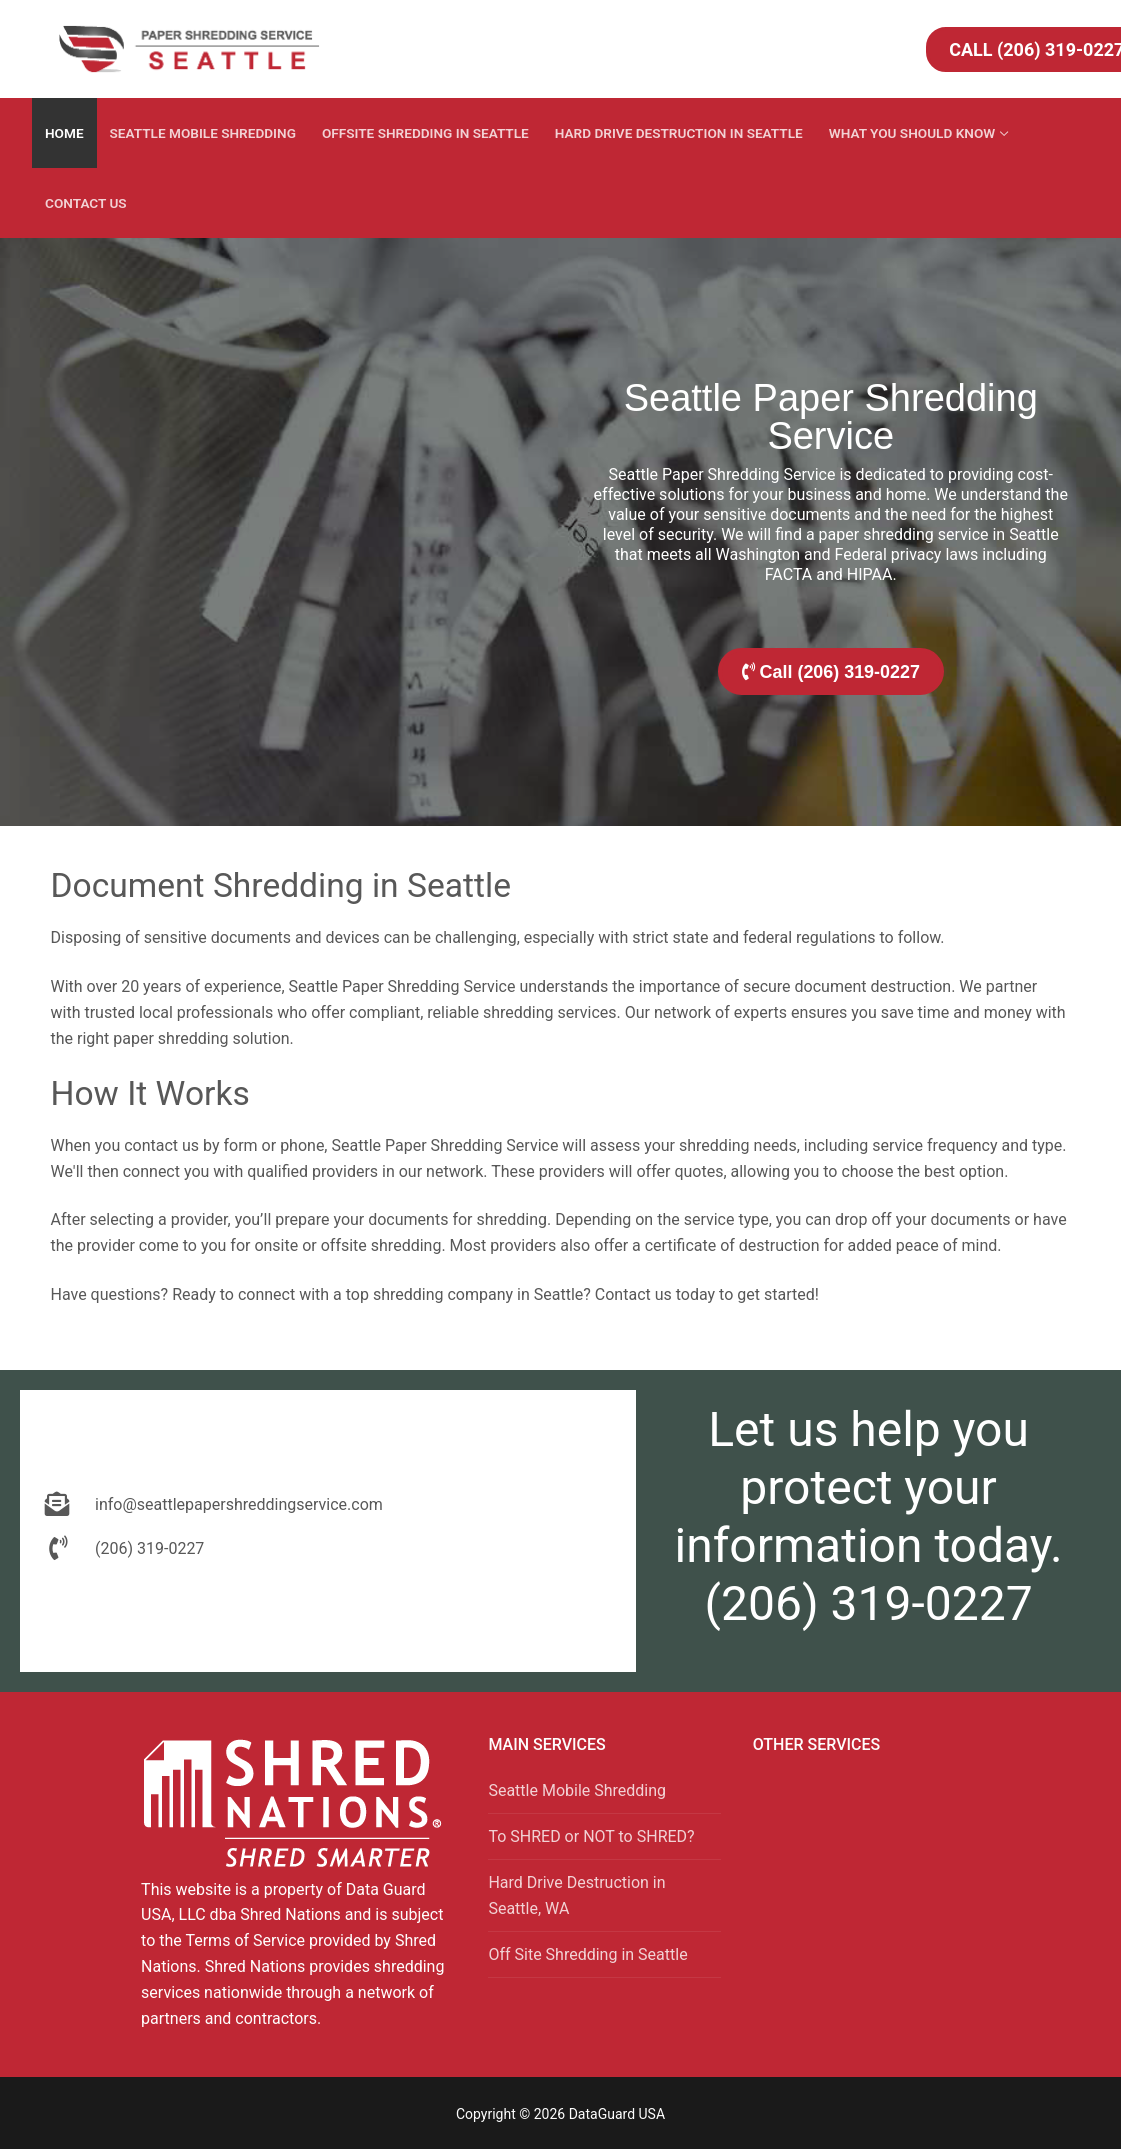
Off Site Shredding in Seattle (587, 1954)
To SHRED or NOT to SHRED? (591, 1836)
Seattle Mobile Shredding (577, 1790)
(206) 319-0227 (869, 1603)
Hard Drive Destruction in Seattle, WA (576, 1895)
